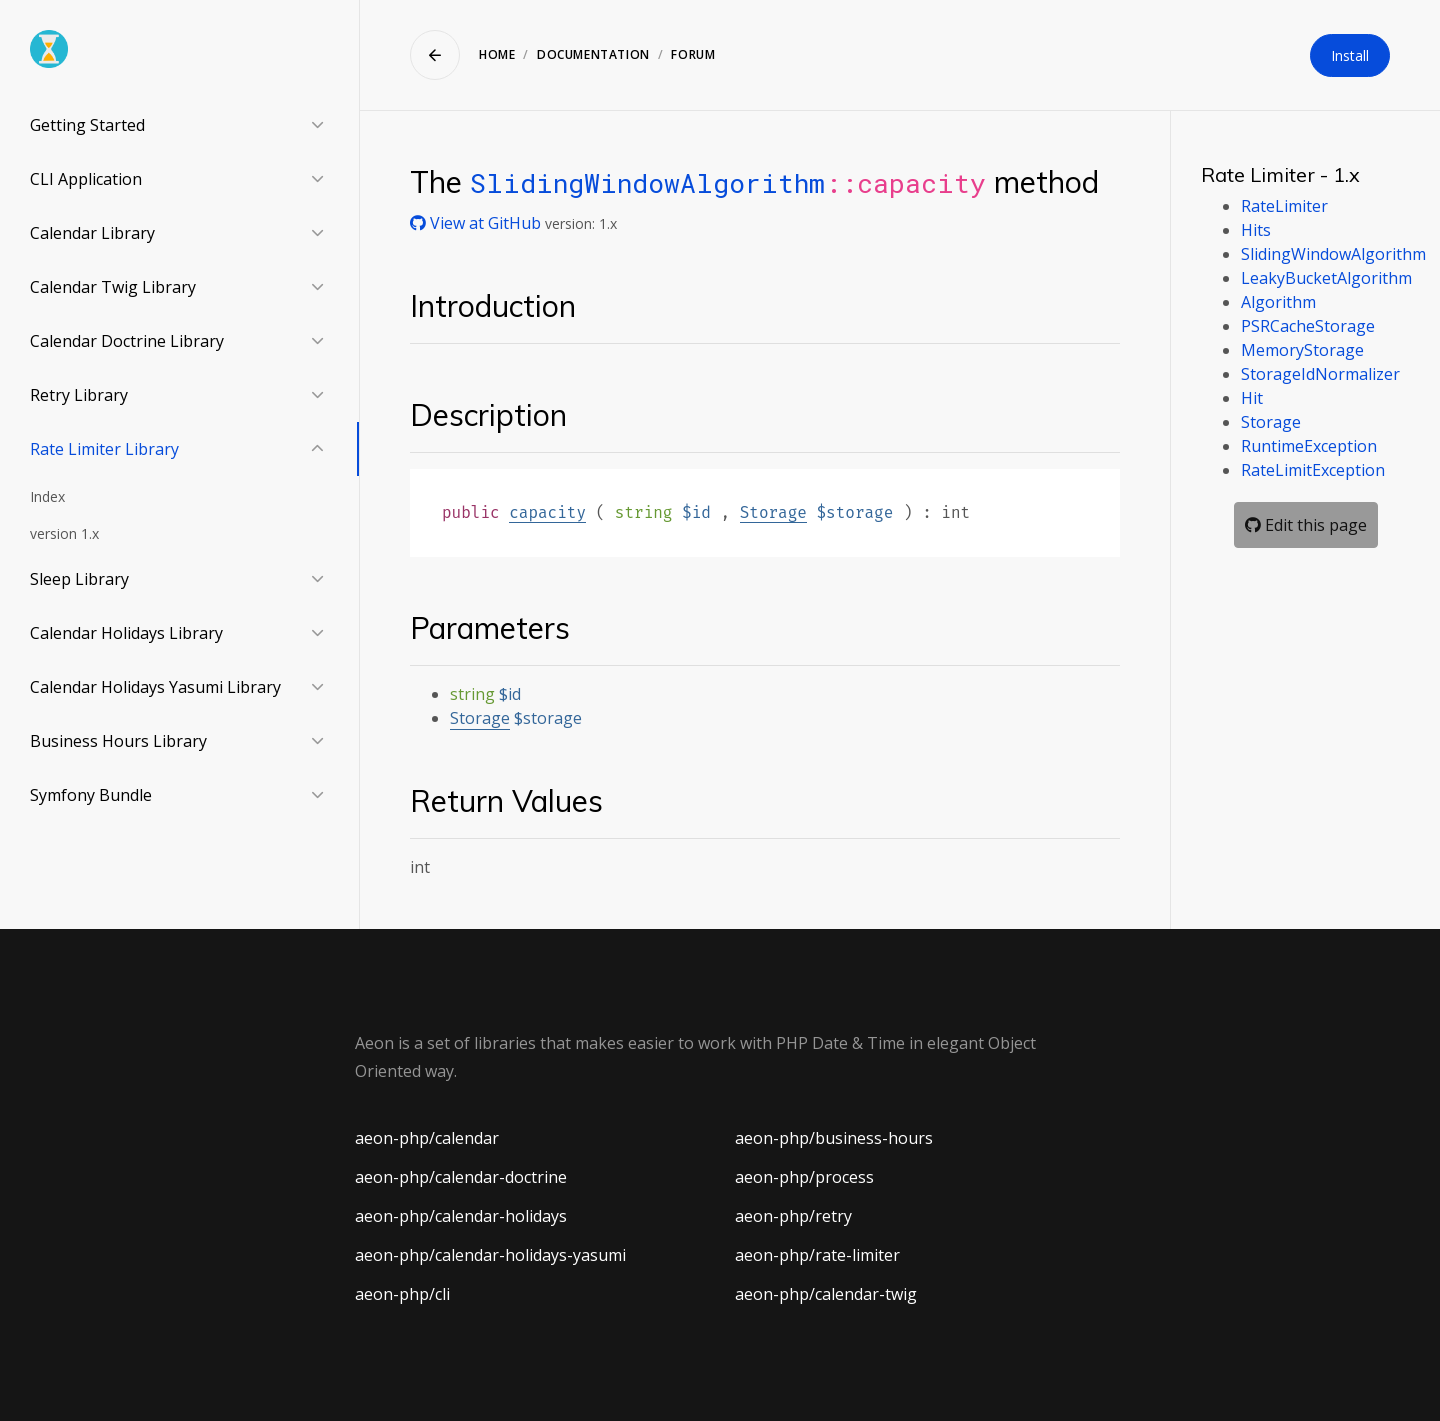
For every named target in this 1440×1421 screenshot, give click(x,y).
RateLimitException (1313, 470)
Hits (1256, 230)
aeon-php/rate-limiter (817, 1255)
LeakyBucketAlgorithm (1326, 278)
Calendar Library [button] (92, 233)
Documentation (593, 54)
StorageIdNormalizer (1320, 374)
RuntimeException (1309, 446)
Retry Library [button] (79, 395)
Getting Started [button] (87, 125)
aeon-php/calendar (427, 1138)
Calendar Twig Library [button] (113, 287)
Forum (693, 54)
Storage (773, 512)
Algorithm (1278, 302)
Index (47, 496)
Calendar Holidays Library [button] (126, 633)
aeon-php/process (804, 1177)
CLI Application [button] (86, 179)
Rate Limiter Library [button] (104, 449)
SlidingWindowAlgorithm (647, 182)
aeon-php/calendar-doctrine (461, 1177)
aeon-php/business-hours (834, 1138)
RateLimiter (1284, 206)
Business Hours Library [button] (118, 741)
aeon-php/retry (793, 1216)
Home (497, 54)
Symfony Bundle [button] (91, 795)
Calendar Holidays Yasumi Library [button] (155, 687)
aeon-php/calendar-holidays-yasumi (490, 1255)
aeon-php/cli (402, 1294)
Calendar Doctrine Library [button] (127, 341)
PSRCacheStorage (1308, 326)
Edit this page (1306, 525)
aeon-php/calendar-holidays (461, 1216)
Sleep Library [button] (79, 579)
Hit (1252, 398)
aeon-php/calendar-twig (826, 1294)
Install (1350, 55)
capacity (547, 512)
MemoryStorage (1302, 350)
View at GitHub (477, 223)
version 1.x (64, 533)
